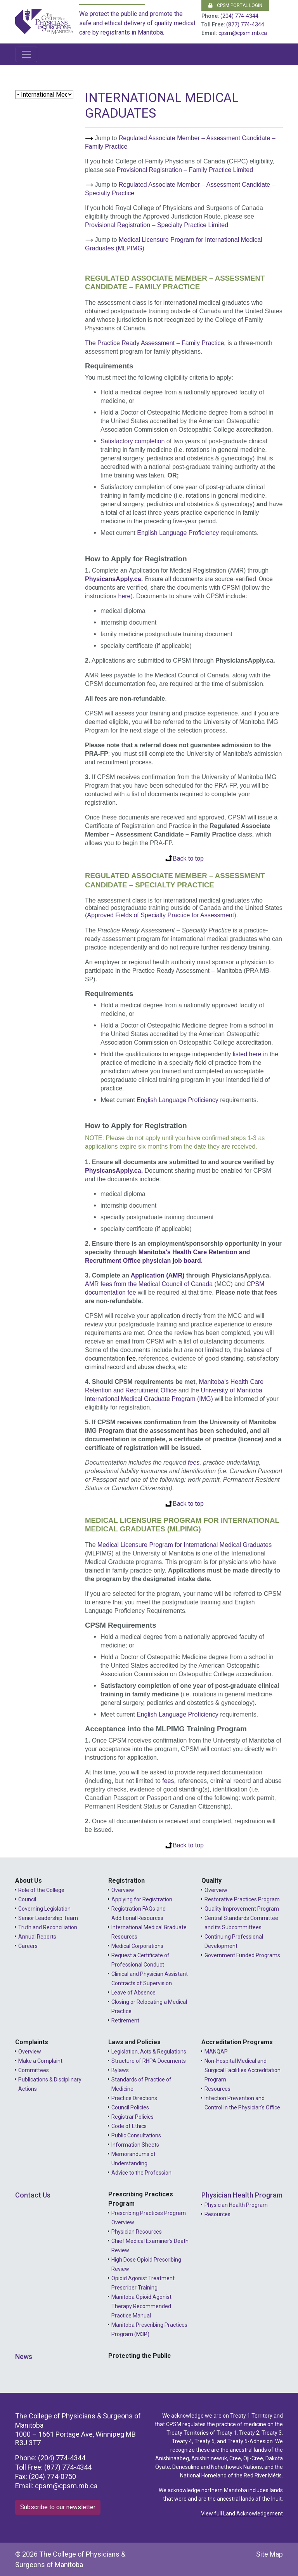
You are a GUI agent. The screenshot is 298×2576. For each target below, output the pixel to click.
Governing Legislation (44, 1909)
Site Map (269, 2554)
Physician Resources (136, 2232)
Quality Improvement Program (241, 1909)
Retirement (125, 2020)
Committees (33, 2070)
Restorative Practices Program (242, 1899)
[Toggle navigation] (26, 54)
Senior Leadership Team (48, 1918)
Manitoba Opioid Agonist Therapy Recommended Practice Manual (141, 2306)
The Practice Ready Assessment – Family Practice (154, 343)
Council (27, 1899)
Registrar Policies (132, 2117)
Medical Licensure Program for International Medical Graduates (184, 1544)
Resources (217, 2089)
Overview (122, 1890)
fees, (169, 1781)
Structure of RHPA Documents (148, 2061)
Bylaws (120, 2070)
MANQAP (216, 2051)
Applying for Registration (141, 1899)
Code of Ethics (129, 2126)
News (23, 2356)
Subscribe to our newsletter (57, 2507)
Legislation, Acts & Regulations (148, 2051)
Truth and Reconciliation (47, 1927)
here (124, 596)
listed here (247, 1054)
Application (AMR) (158, 1275)
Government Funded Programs (242, 1955)
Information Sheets (135, 2145)
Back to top (188, 858)
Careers (28, 1946)
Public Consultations (136, 2135)
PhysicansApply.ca (113, 579)
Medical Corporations (137, 1946)
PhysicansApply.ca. (114, 1170)
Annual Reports (37, 1937)
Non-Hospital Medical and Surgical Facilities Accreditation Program (242, 2070)
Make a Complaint (40, 2061)
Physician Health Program (241, 2195)
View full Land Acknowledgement (242, 2513)
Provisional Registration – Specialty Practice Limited (156, 225)
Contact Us (32, 2195)
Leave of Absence (133, 1992)
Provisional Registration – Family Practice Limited (185, 170)
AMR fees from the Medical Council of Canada (149, 1284)
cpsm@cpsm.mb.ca (242, 33)
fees (193, 1462)
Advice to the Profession (141, 2173)
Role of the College (41, 1890)
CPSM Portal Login (235, 5)
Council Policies (130, 2107)
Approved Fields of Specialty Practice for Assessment (160, 915)
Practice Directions (134, 2098)
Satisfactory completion (132, 441)
